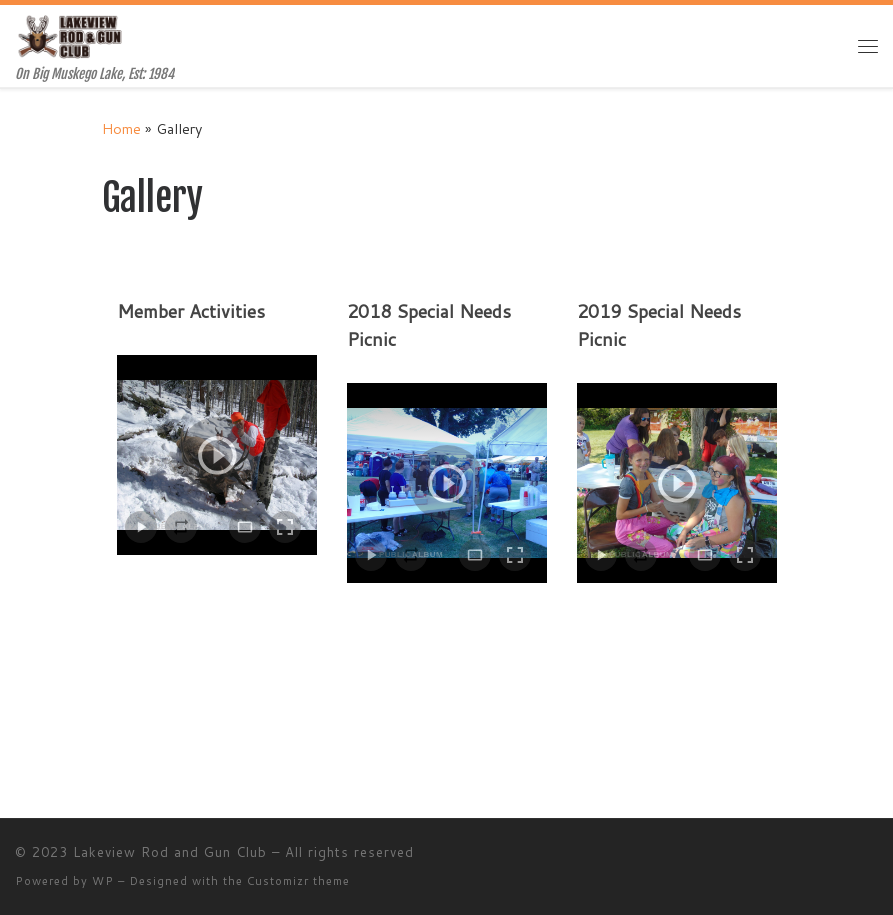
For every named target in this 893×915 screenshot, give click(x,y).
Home (121, 128)
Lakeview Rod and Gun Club (170, 852)
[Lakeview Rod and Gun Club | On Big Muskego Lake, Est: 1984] (71, 35)
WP (103, 881)
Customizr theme (298, 881)
